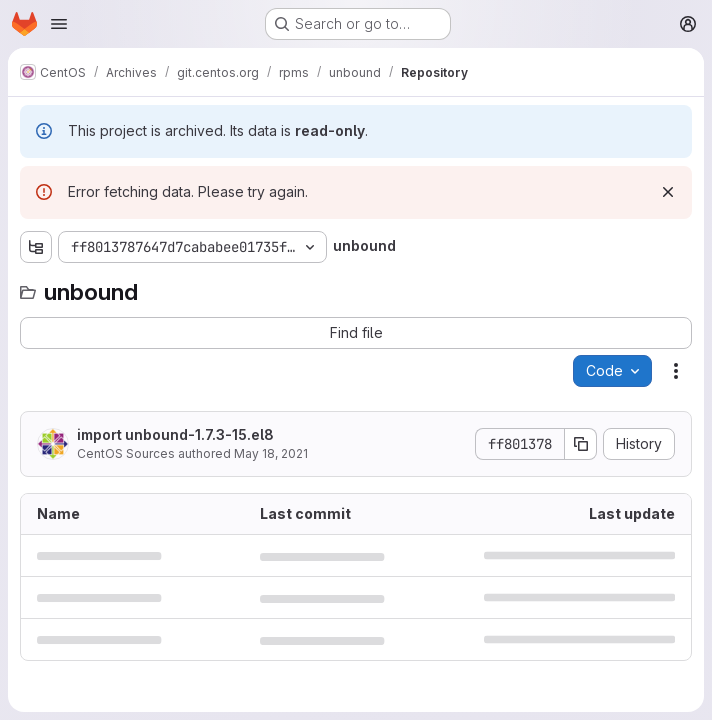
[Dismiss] (668, 192)
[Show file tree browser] (36, 247)
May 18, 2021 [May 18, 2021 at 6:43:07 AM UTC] (271, 453)
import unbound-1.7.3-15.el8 (175, 434)
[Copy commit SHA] (581, 444)
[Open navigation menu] (59, 24)
